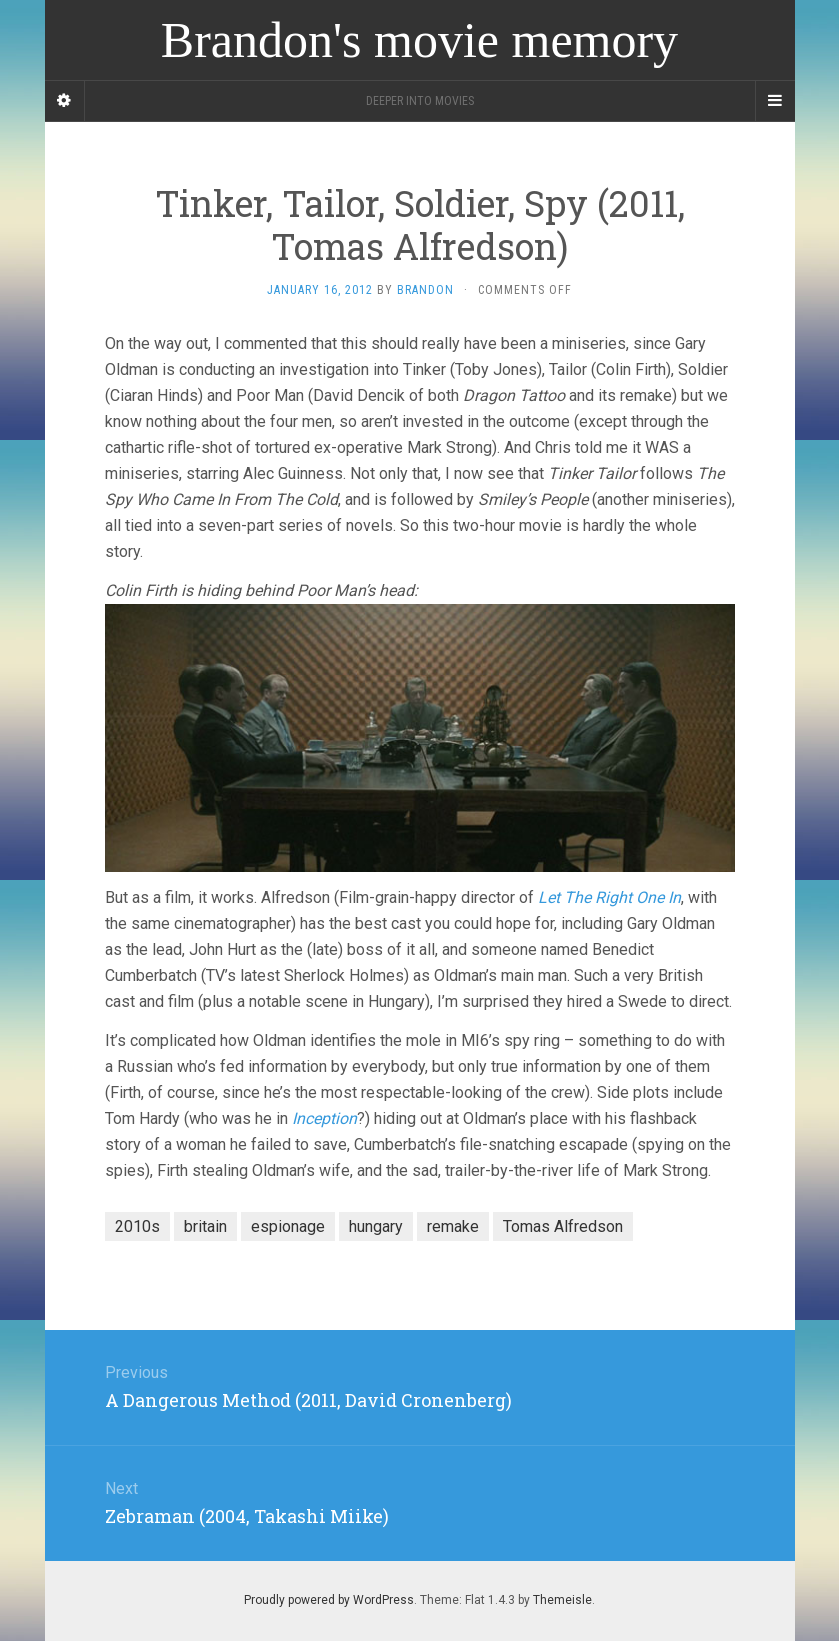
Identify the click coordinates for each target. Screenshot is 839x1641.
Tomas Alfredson (563, 1226)
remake (453, 1226)
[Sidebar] (65, 101)
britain (205, 1226)
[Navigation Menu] (775, 101)
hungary (376, 1226)
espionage (288, 1226)
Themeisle (562, 1600)
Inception (324, 1118)
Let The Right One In (609, 897)
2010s (137, 1226)
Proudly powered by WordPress (329, 1600)
